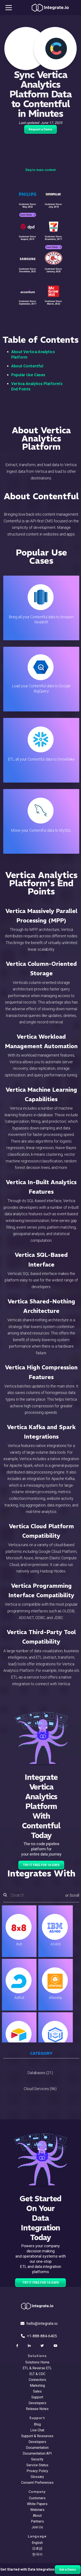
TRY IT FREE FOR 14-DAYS (41, 1865)
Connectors (37, 2380)
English (37, 2543)
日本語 (37, 2548)
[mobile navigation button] (8, 7)
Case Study (27, 215)
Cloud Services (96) (40, 2088)
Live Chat (37, 2430)
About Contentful (27, 366)
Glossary (37, 2477)
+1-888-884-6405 (39, 2336)
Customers (37, 2498)
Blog (37, 2424)
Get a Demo (67, 2569)
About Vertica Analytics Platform (33, 354)
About (37, 2515)
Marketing (37, 2385)
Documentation (37, 2448)
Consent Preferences (37, 2482)
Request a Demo (40, 129)
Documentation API (37, 2453)
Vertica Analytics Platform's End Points (37, 386)
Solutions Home (37, 2362)
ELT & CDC (37, 2374)
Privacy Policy (37, 2471)
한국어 (37, 2554)
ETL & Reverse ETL (37, 2368)
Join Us (37, 2527)
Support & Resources (37, 2436)
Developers (37, 2403)
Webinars (37, 2510)
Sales (37, 2391)
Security (37, 2459)
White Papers (37, 2504)
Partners (37, 2521)
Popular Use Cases (28, 375)
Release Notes (37, 2409)
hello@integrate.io (39, 2323)
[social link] (17, 2346)
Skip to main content (40, 170)
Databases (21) (40, 2072)
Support (37, 2397)
